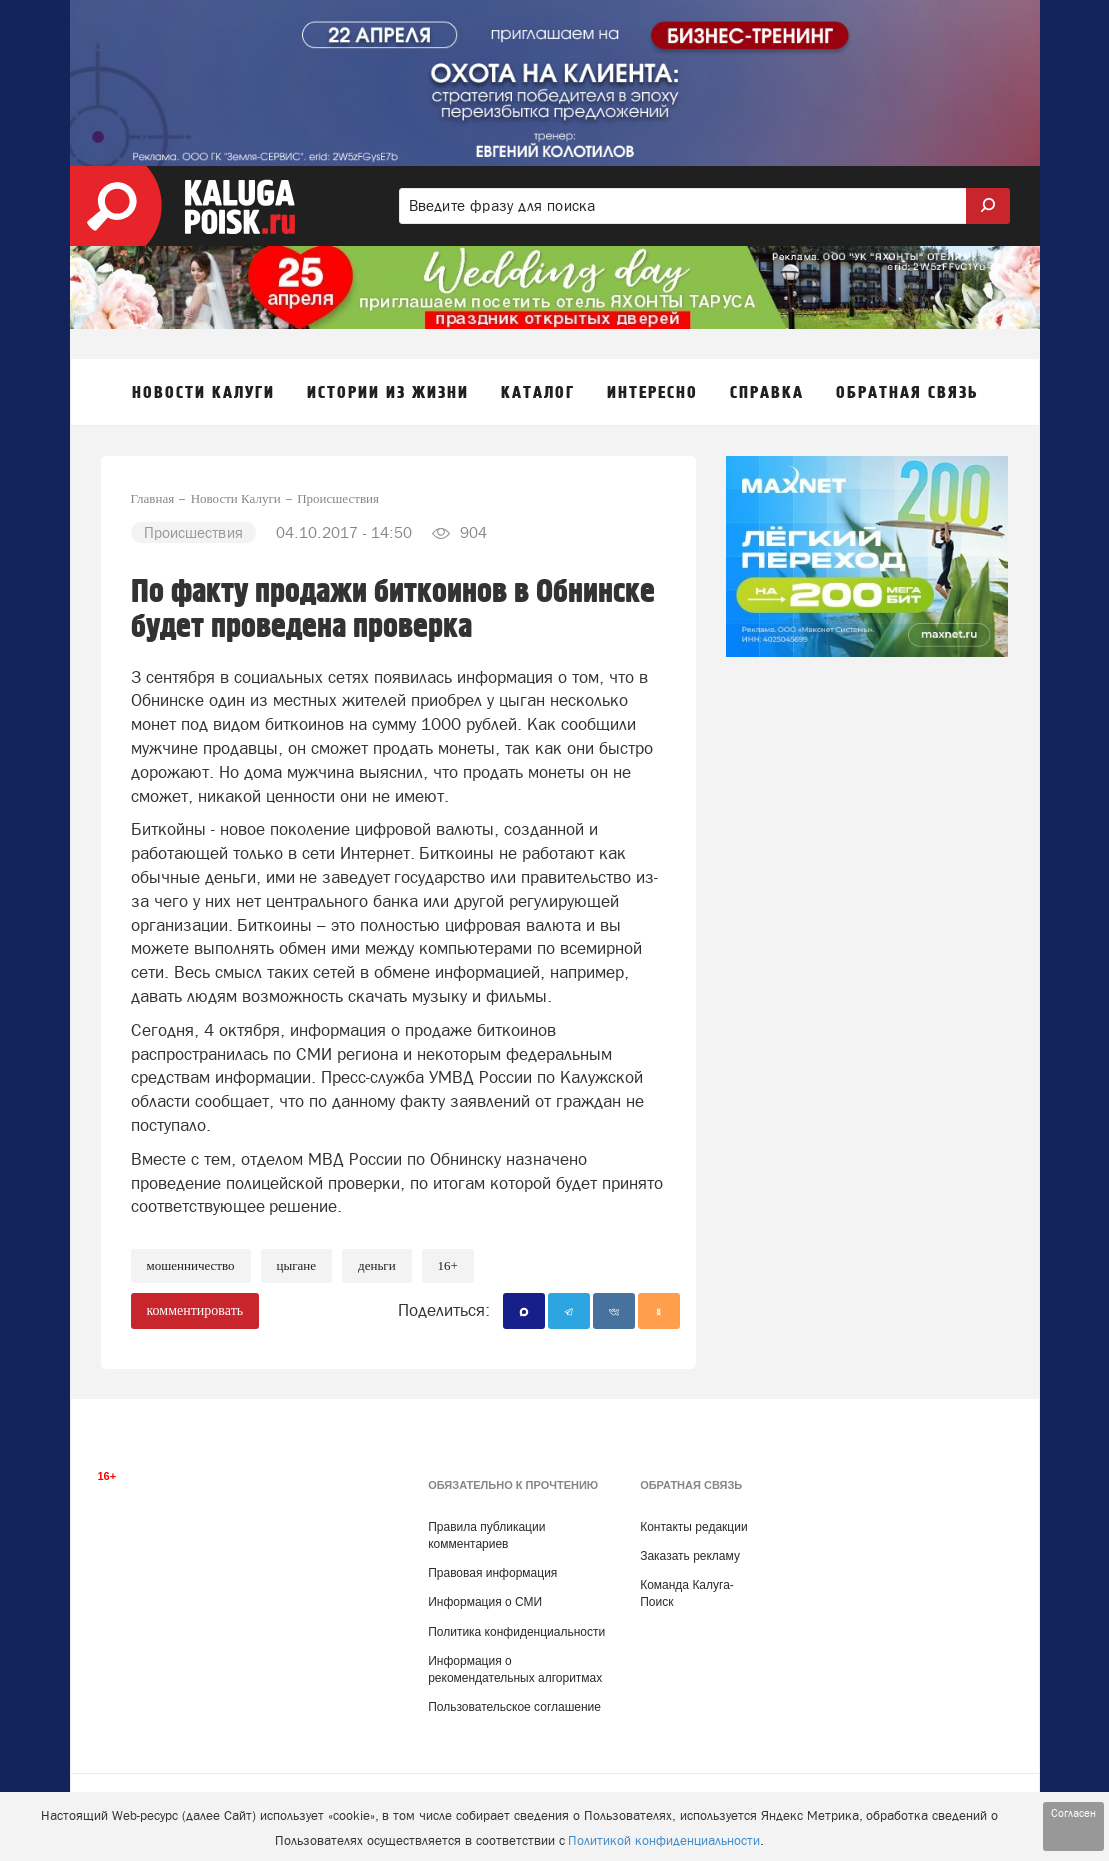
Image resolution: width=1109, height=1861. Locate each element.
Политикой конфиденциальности (664, 1840)
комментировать (195, 1310)
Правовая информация (492, 1573)
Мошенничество (191, 1265)
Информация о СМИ (485, 1602)
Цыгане (297, 1265)
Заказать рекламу (690, 1556)
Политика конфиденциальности (516, 1632)
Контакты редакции (693, 1527)
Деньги (377, 1265)
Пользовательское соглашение (514, 1707)
